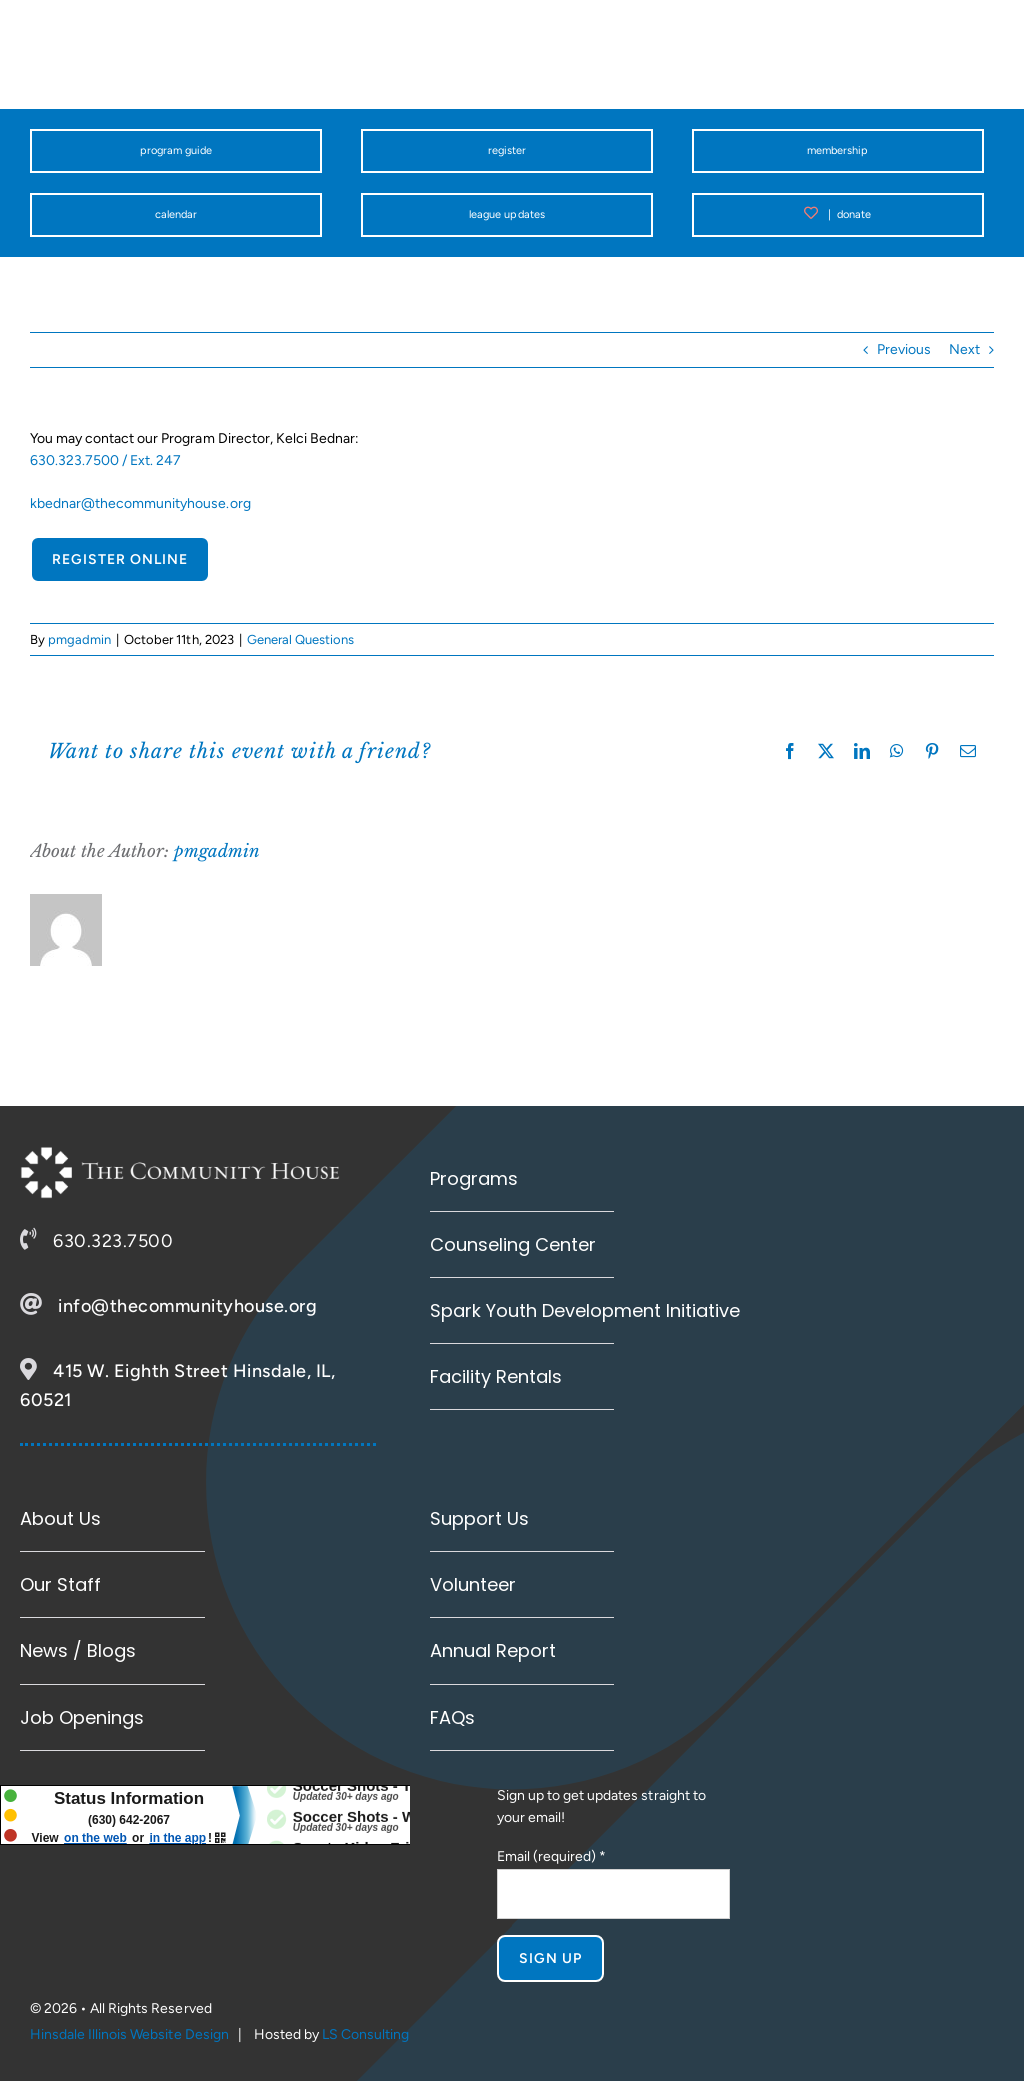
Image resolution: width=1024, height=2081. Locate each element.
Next (964, 349)
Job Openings (82, 1717)
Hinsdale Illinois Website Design (129, 2034)
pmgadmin (79, 639)
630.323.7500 (113, 1241)
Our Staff (60, 1584)
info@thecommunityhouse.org (187, 1306)
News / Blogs (78, 1650)
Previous (904, 349)
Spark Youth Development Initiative (585, 1310)
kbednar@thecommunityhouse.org (140, 503)
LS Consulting (365, 2034)
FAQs (452, 1717)
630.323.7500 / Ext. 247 (105, 460)
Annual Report (493, 1650)
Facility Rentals (496, 1376)
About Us (60, 1518)
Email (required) (551, 1856)
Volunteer (473, 1584)
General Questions (300, 639)
